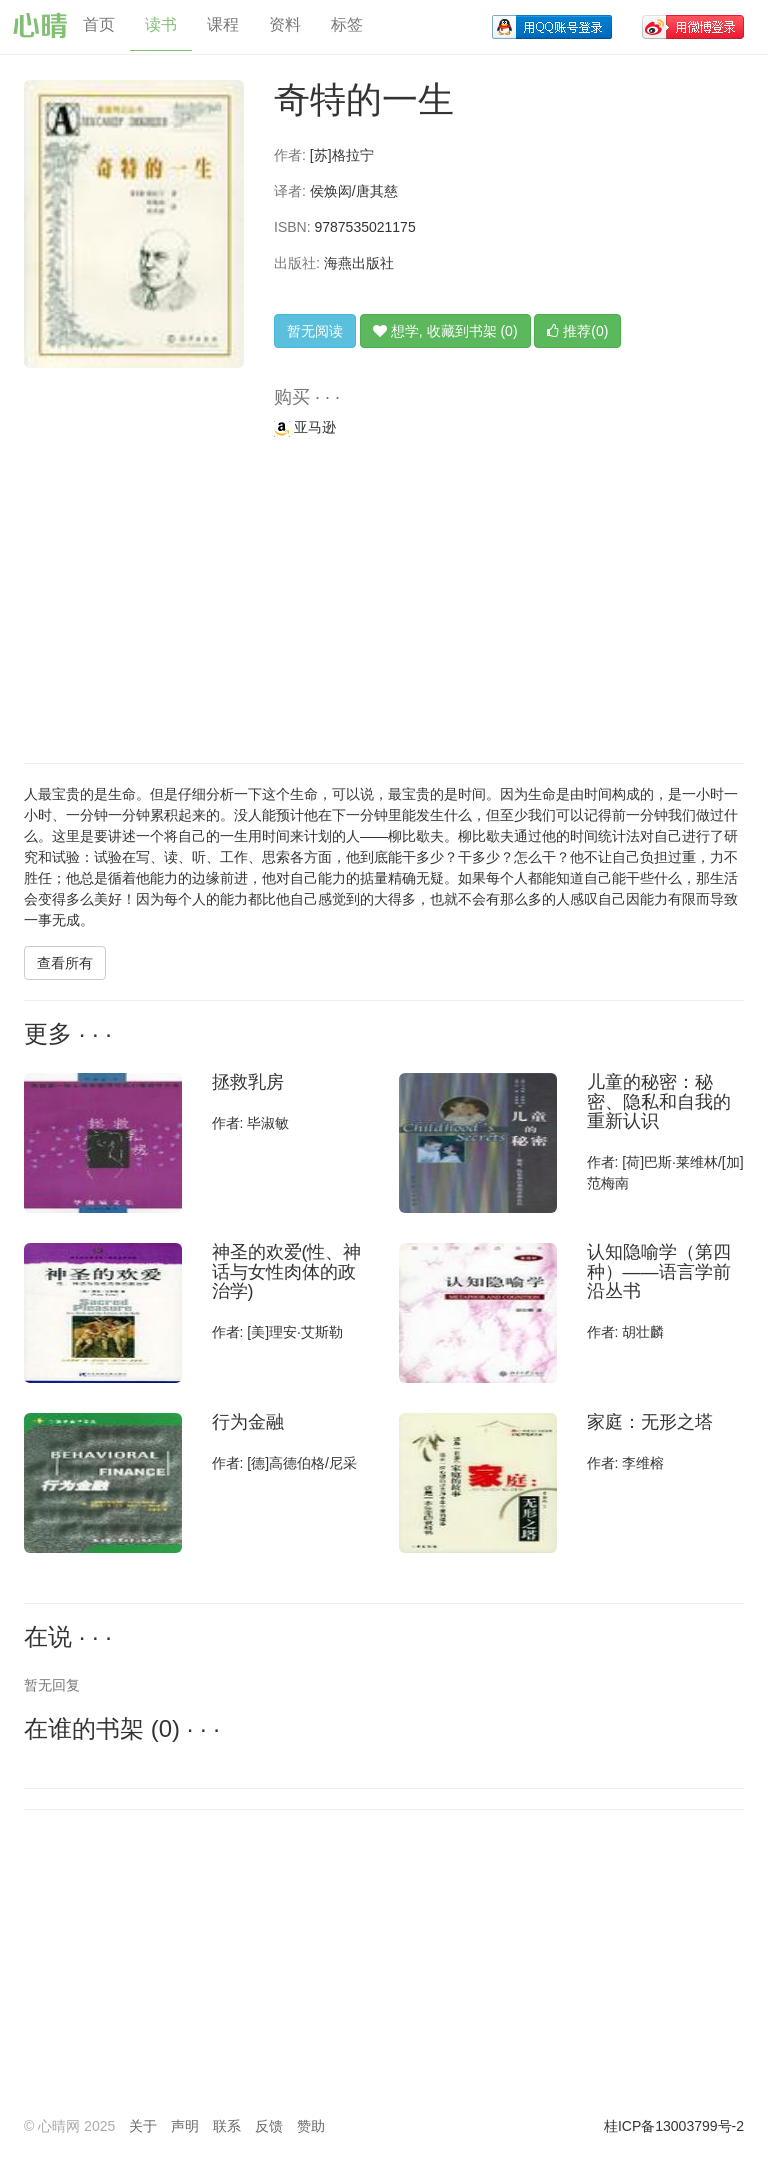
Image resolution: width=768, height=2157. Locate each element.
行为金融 (248, 1422)
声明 (185, 2126)
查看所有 (65, 963)
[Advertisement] (384, 603)
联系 (227, 2126)
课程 (223, 24)
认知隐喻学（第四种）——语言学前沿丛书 (659, 1272)
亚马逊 (305, 427)
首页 (99, 24)
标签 (347, 24)
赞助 (311, 2126)
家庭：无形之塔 (650, 1422)
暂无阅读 (315, 331)
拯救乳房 (248, 1082)
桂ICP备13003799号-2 (674, 2126)
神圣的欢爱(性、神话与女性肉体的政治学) (287, 1272)
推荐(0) (577, 331)
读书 (161, 24)
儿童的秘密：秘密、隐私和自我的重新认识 (659, 1102)
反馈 (269, 2126)
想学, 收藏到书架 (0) (445, 331)
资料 (285, 24)
